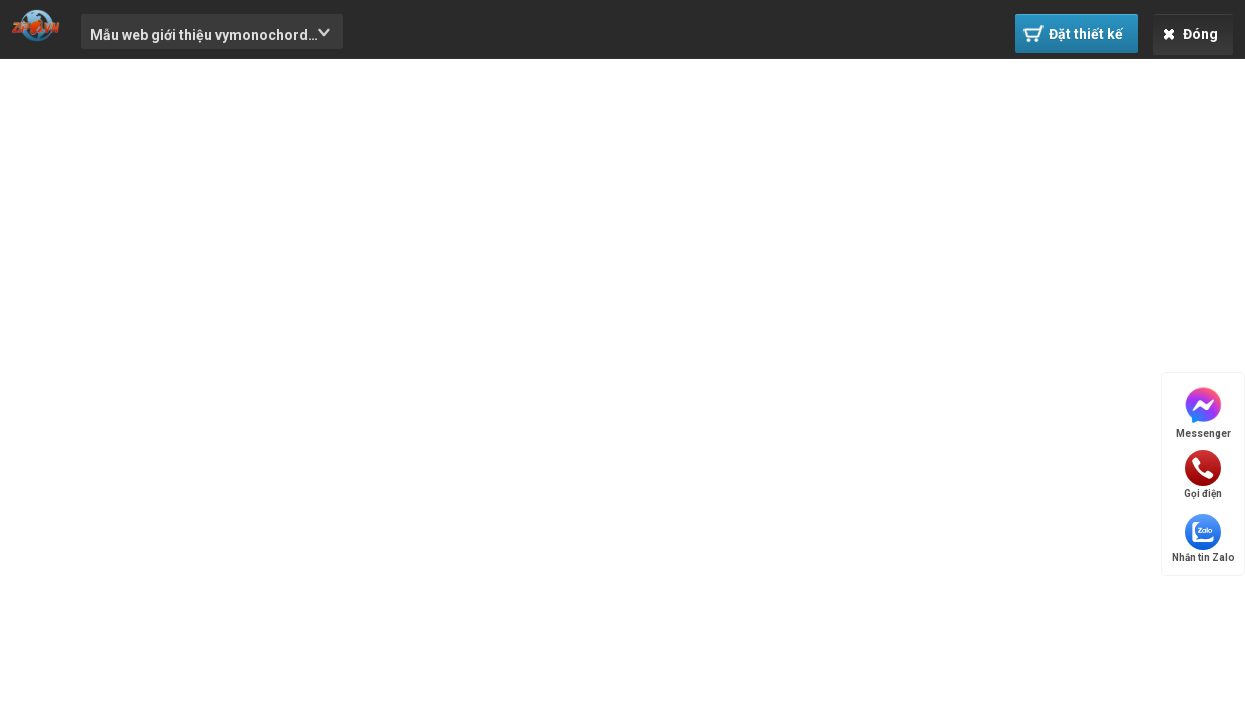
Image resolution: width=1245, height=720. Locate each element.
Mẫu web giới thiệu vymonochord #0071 (199, 38)
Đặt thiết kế (1073, 33)
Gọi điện (1203, 474)
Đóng (1190, 34)
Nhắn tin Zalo (1203, 538)
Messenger (1203, 411)
